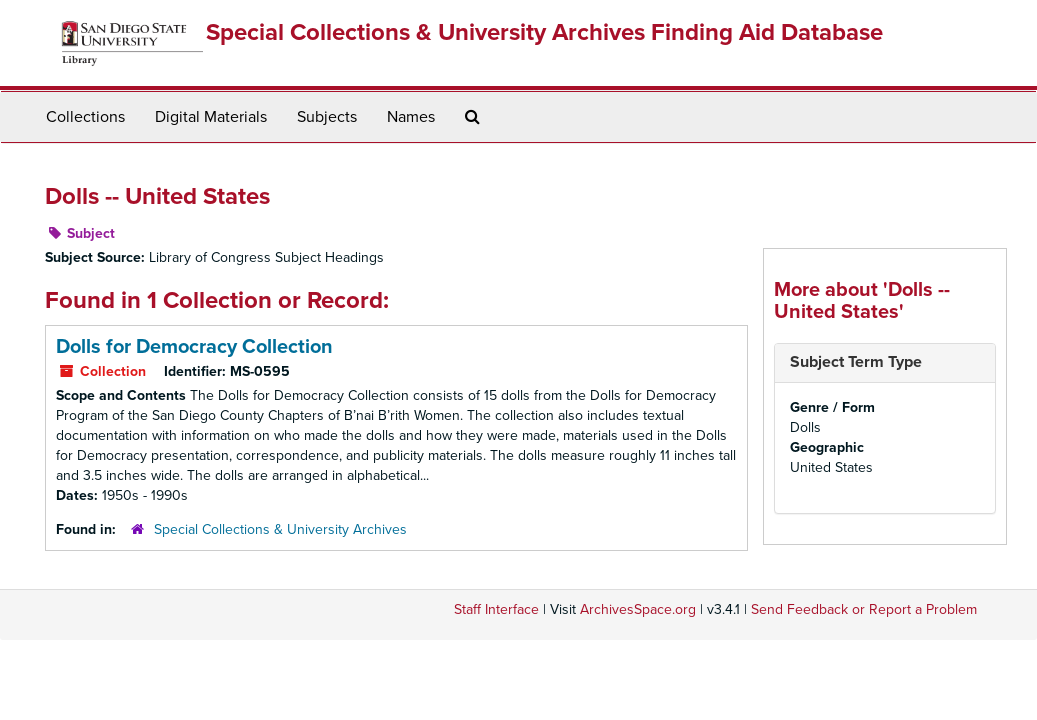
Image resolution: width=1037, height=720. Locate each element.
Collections (85, 117)
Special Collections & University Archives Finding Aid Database (544, 32)
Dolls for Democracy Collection (194, 347)
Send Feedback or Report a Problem (864, 609)
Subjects (327, 117)
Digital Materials (211, 117)
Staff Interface (496, 609)
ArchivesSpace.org (638, 609)
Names (411, 117)
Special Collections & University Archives (280, 529)
